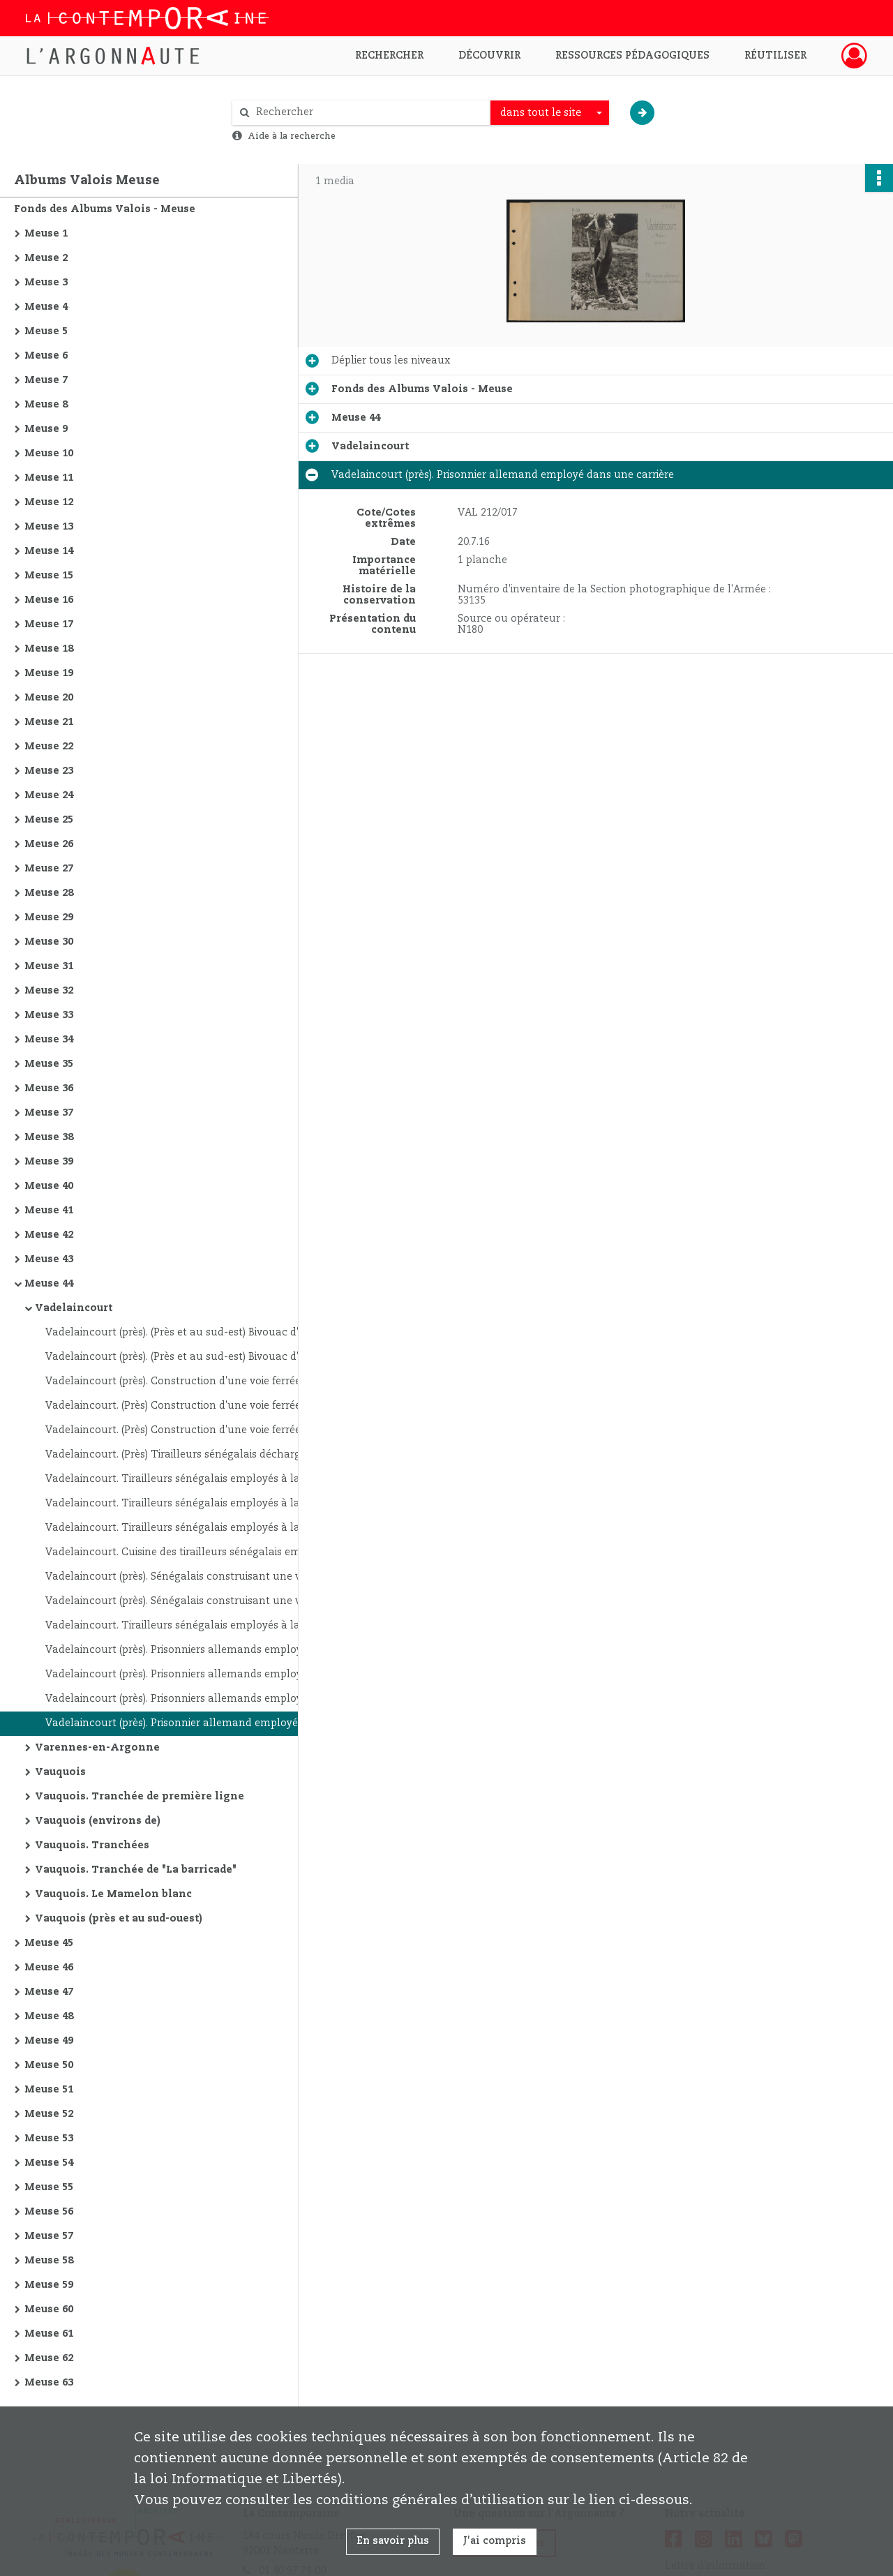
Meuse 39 (48, 1162)
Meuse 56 (48, 2212)
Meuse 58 (48, 2261)
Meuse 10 (48, 453)
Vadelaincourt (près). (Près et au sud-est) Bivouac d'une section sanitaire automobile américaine (184, 1333)
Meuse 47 (48, 1992)
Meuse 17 (48, 624)
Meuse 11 (48, 478)
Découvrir (489, 56)
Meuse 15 (48, 576)
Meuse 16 (48, 600)
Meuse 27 (48, 869)
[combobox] (549, 113)
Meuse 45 (48, 1943)
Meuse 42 (48, 1235)
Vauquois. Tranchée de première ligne (139, 1797)
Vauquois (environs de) (97, 1821)
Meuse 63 (48, 2383)
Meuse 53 (48, 2138)
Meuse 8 (46, 405)
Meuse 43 (48, 1259)
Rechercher (389, 56)
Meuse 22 (48, 746)
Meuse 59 (48, 2285)
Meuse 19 (48, 673)
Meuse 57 (48, 2236)
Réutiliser (775, 56)
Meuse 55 (48, 2187)
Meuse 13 (48, 527)
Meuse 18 (48, 649)
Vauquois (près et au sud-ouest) (118, 1919)
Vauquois (60, 1772)
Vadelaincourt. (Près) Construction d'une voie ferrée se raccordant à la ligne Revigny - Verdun (184, 1406)
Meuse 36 (48, 1088)
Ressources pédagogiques (632, 56)
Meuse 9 (46, 429)
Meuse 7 (46, 380)
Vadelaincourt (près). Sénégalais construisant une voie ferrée (184, 1577)
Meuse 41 (48, 1210)
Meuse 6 (46, 356)
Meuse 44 (48, 1284)
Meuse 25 (48, 820)
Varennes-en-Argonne (97, 1748)
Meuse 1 (46, 234)
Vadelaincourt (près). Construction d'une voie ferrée (173, 1381)
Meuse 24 (48, 795)
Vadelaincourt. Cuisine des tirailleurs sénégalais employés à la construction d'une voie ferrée (184, 1552)
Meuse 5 (46, 331)
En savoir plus (393, 2541)
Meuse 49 (48, 2041)
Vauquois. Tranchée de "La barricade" (136, 1870)
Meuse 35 (48, 1064)
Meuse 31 (48, 966)
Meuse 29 (48, 917)
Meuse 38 (48, 1137)
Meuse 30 (48, 942)
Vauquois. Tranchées (92, 1845)
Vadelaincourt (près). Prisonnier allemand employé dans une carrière (184, 1723)
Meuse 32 (48, 991)
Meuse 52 (48, 2114)
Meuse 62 (48, 2358)
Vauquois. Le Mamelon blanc (113, 1894)
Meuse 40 (48, 1186)
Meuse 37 (48, 1113)
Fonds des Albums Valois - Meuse (104, 209)
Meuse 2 (46, 258)
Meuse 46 (48, 1967)
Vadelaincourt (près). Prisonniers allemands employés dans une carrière (184, 1650)
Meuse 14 (48, 551)
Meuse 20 (48, 698)
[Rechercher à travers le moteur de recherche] (368, 112)
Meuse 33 (48, 1015)
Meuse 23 (48, 771)
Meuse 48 (48, 2016)
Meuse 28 (48, 893)
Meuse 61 (48, 2334)
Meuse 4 (46, 307)
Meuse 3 (46, 282)
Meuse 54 (48, 2163)
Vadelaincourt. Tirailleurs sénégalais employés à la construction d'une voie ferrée (184, 1479)
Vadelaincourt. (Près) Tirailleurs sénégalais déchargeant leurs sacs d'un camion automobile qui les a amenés (184, 1455)
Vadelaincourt (73, 1308)
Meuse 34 (48, 1039)
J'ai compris (494, 2541)
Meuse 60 (48, 2309)
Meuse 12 (48, 502)
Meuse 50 (48, 2065)
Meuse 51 (48, 2090)
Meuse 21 (48, 722)
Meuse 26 (48, 844)
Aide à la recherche (292, 136)
